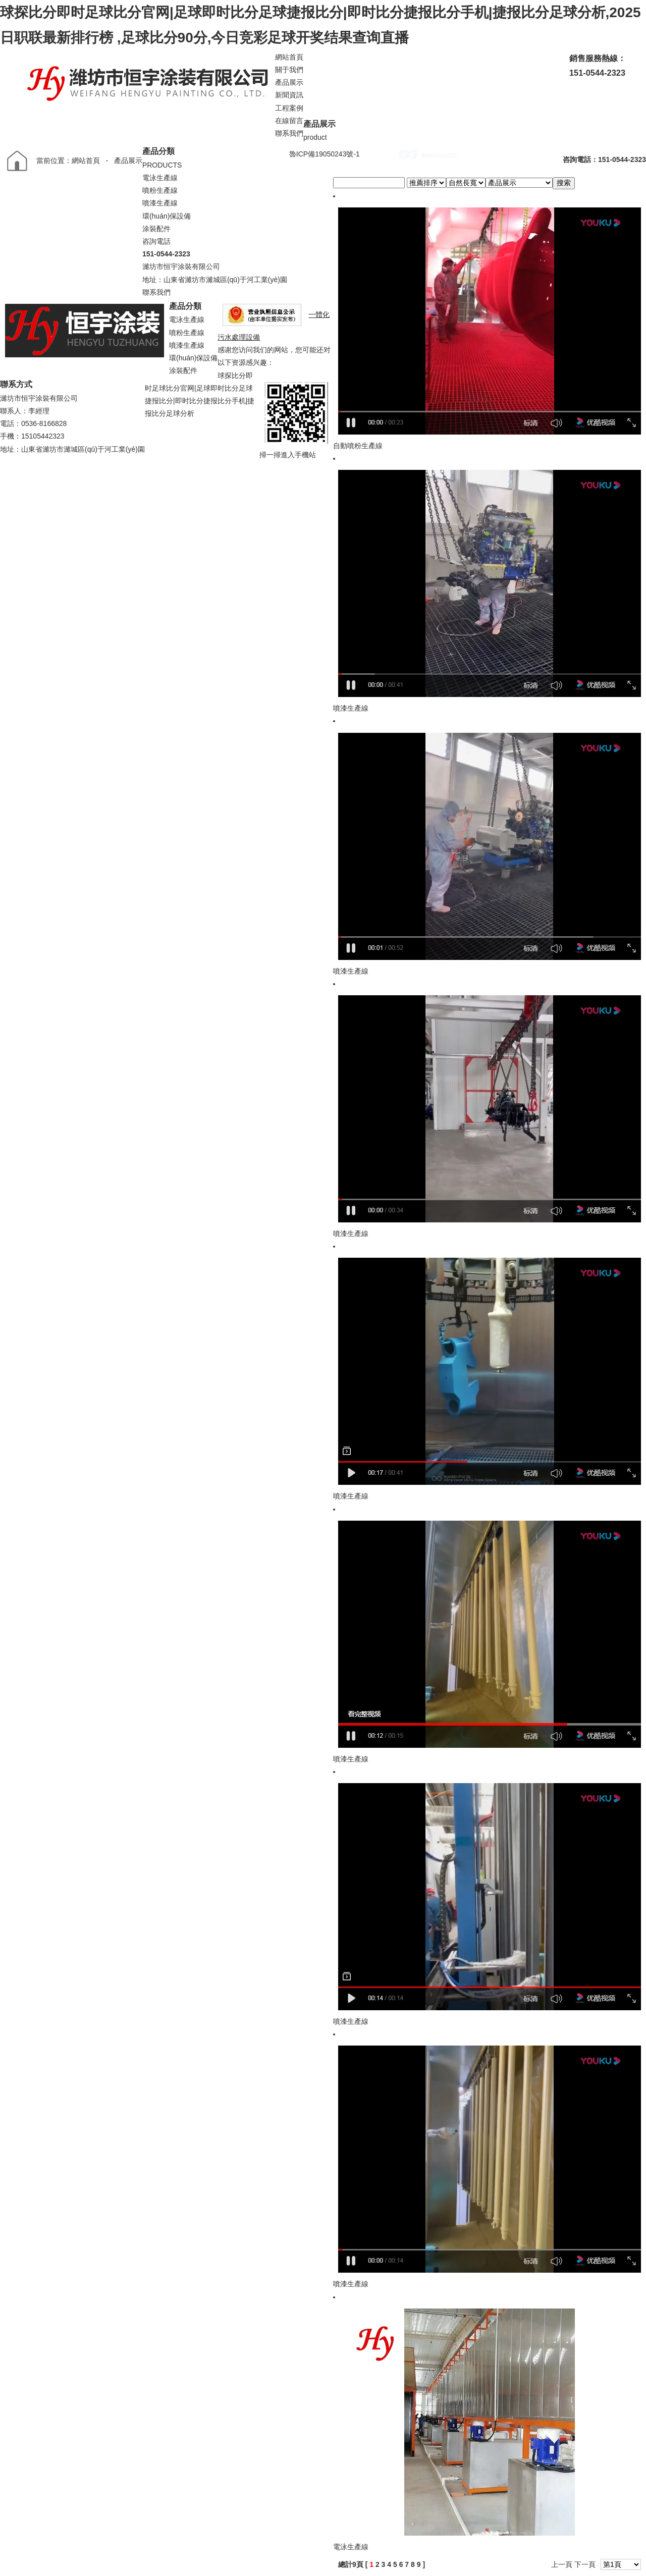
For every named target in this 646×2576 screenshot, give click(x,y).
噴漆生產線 (160, 203)
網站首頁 (289, 57)
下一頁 (585, 2564)
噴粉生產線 (160, 190)
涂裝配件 (156, 229)
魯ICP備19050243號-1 (324, 154)
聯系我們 (289, 133)
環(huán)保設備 (166, 216)
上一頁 (561, 2564)
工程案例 (289, 108)
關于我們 (289, 70)
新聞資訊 (289, 95)
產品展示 (289, 82)
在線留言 (289, 121)
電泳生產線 (160, 178)
